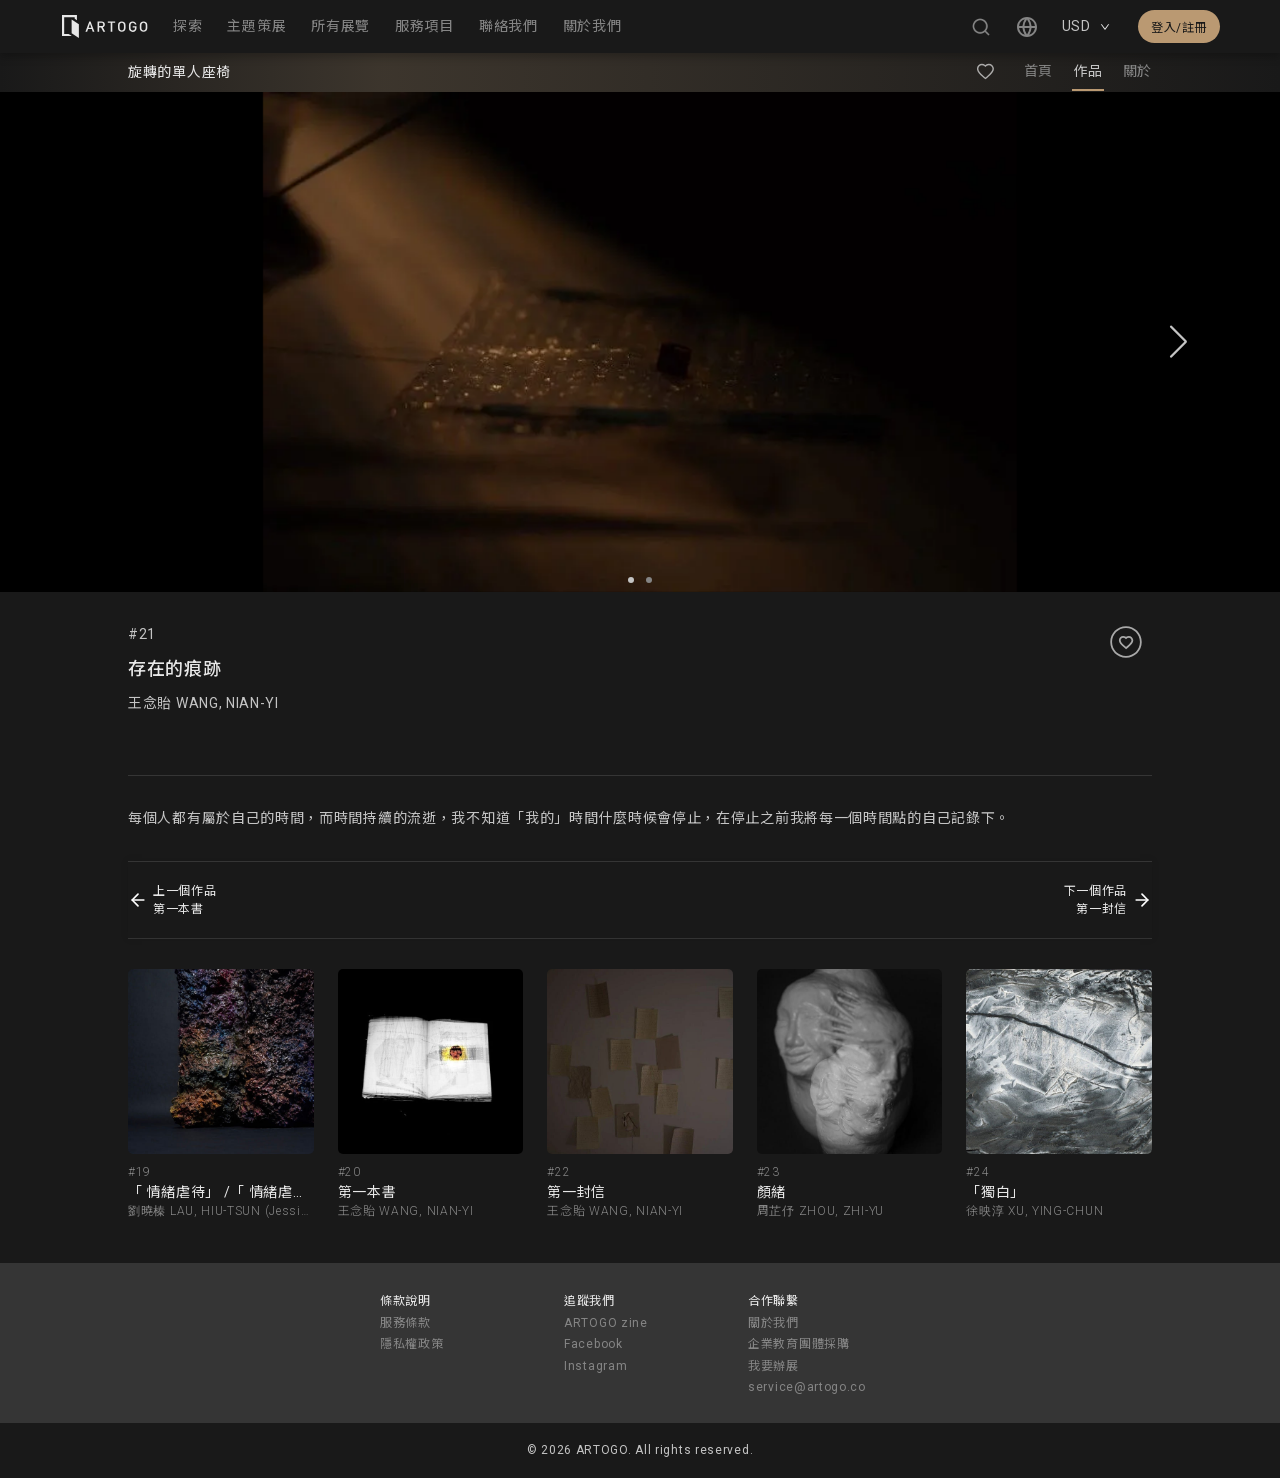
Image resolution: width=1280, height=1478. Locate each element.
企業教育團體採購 (799, 1344)
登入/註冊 (1179, 28)
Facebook (593, 1344)
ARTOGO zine (606, 1323)
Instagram (595, 1366)
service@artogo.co (807, 1387)
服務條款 (405, 1323)
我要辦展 (773, 1366)
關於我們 (773, 1323)
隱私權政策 (412, 1344)
